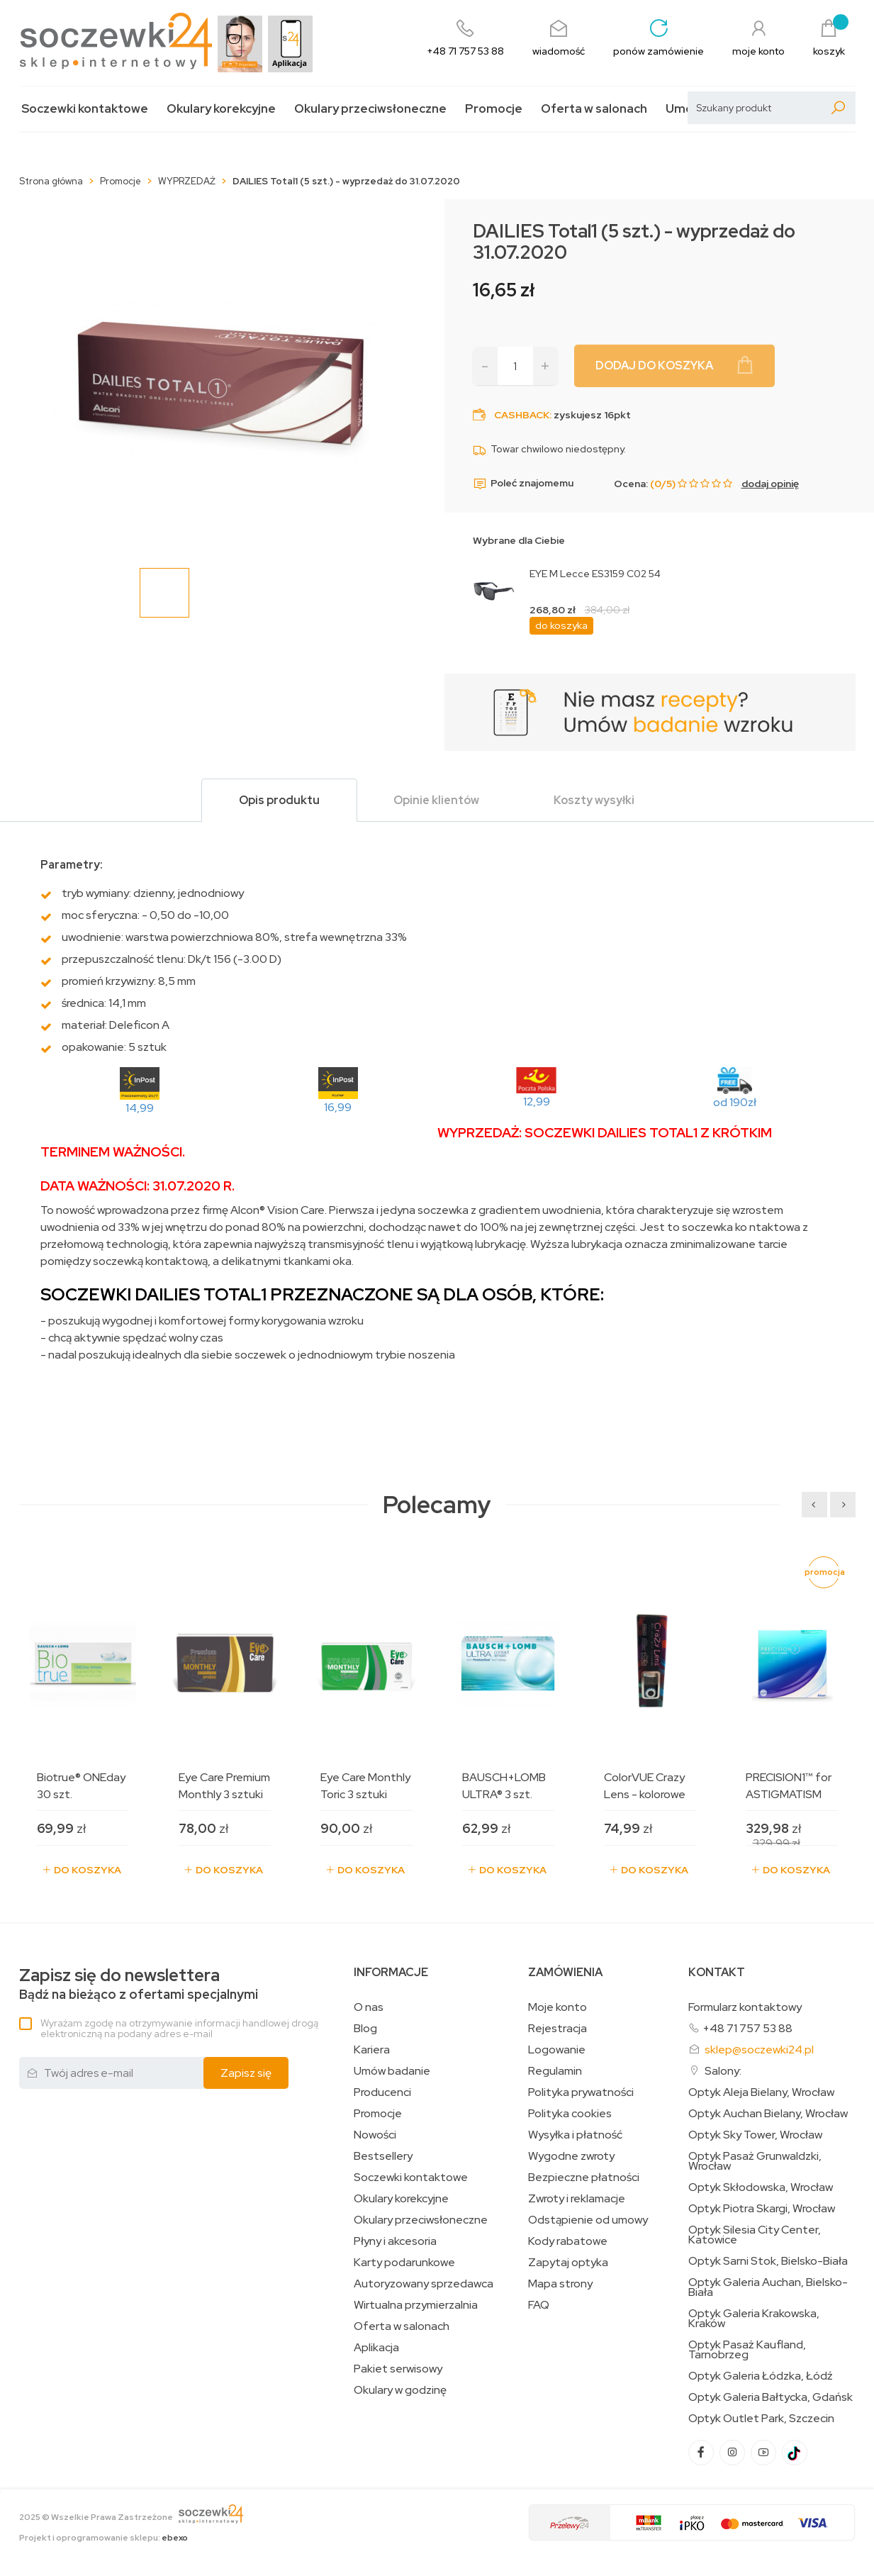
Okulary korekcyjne (221, 109)
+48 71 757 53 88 (747, 2028)
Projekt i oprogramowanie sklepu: (103, 2537)
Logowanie (557, 2050)
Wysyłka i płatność (575, 2135)
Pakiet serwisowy (398, 2369)
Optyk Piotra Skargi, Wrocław (761, 2209)
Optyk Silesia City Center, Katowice (754, 2235)
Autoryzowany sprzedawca (423, 2284)
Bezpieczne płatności (583, 2177)
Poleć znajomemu (523, 483)
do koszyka (561, 625)
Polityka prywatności (581, 2092)
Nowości (375, 2135)
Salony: (723, 2070)
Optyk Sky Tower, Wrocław (755, 2135)
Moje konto (557, 2007)
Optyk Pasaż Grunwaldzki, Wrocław (755, 2161)
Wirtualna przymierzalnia (416, 2305)
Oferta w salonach (594, 109)
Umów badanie (392, 2071)
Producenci (382, 2092)
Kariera (372, 2050)
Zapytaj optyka (568, 2263)
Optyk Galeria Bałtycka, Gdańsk (770, 2397)
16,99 (338, 1107)
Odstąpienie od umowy (588, 2220)
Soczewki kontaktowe (84, 109)
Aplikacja (376, 2348)
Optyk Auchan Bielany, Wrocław (768, 2114)
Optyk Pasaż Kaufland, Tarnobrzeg (747, 2350)
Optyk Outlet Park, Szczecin (761, 2418)
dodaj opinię (770, 483)
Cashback (521, 414)
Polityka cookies (570, 2114)
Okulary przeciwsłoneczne (370, 109)
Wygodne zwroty (571, 2156)
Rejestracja (557, 2029)
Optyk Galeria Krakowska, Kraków (753, 2319)
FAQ (538, 2305)
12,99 (536, 1101)
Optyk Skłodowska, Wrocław (760, 2187)
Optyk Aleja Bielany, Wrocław (761, 2092)
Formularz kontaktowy (745, 2007)
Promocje (494, 109)
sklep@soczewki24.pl (759, 2049)
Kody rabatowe (567, 2241)
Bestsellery (383, 2156)
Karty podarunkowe (404, 2263)
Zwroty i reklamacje (576, 2199)
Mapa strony (560, 2284)
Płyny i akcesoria (395, 2241)
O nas (368, 2007)
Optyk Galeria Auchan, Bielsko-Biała (768, 2287)
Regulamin (555, 2071)
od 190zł (734, 1102)
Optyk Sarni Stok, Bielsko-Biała (768, 2261)
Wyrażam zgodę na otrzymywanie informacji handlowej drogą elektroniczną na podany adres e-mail (179, 2028)
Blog (365, 2029)
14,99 (139, 1107)
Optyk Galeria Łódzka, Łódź (760, 2376)
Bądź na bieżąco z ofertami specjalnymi (138, 1984)
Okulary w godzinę (400, 2390)
